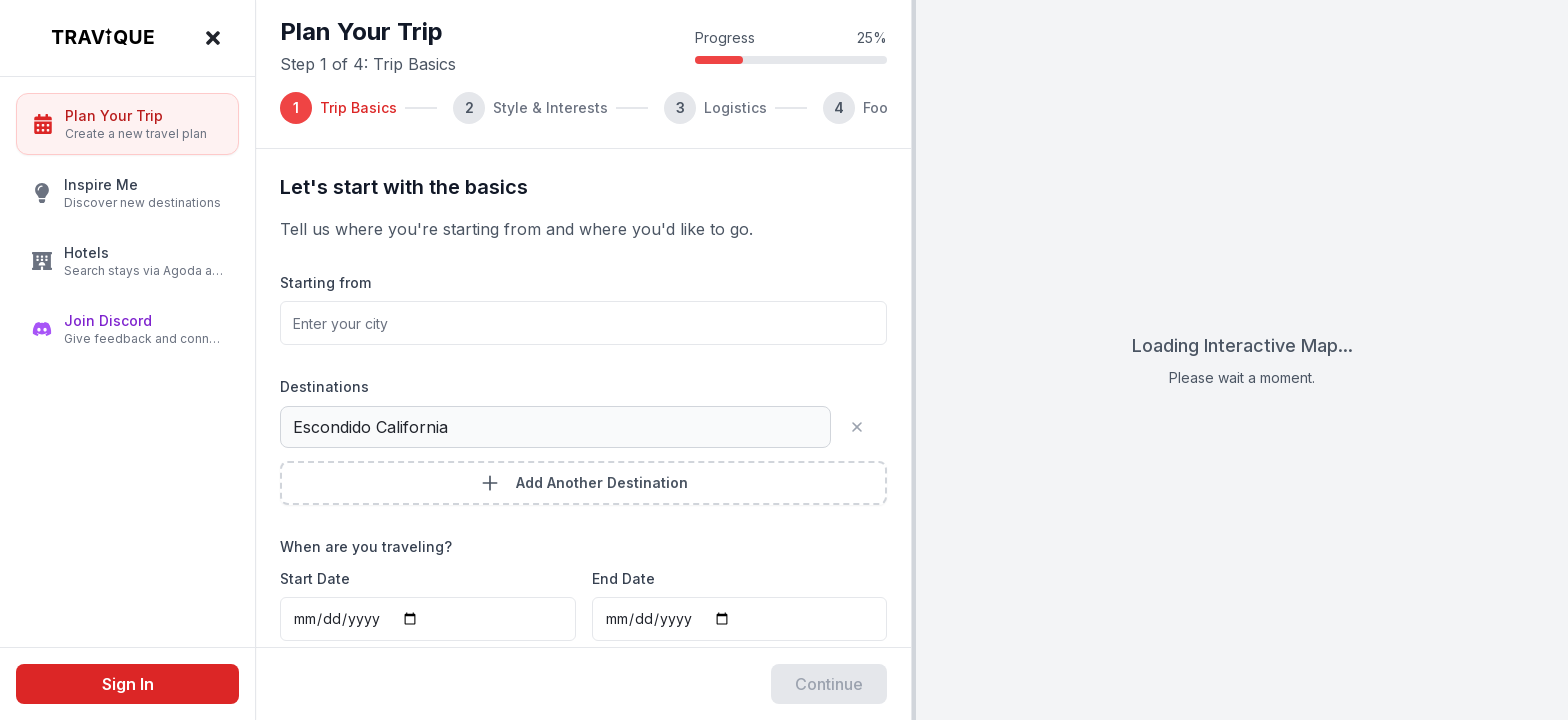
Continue (829, 684)
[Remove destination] (865, 427)
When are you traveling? (366, 546)
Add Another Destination (584, 483)
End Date (623, 578)
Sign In (128, 684)
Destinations (324, 386)
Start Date (315, 578)
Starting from (325, 282)
